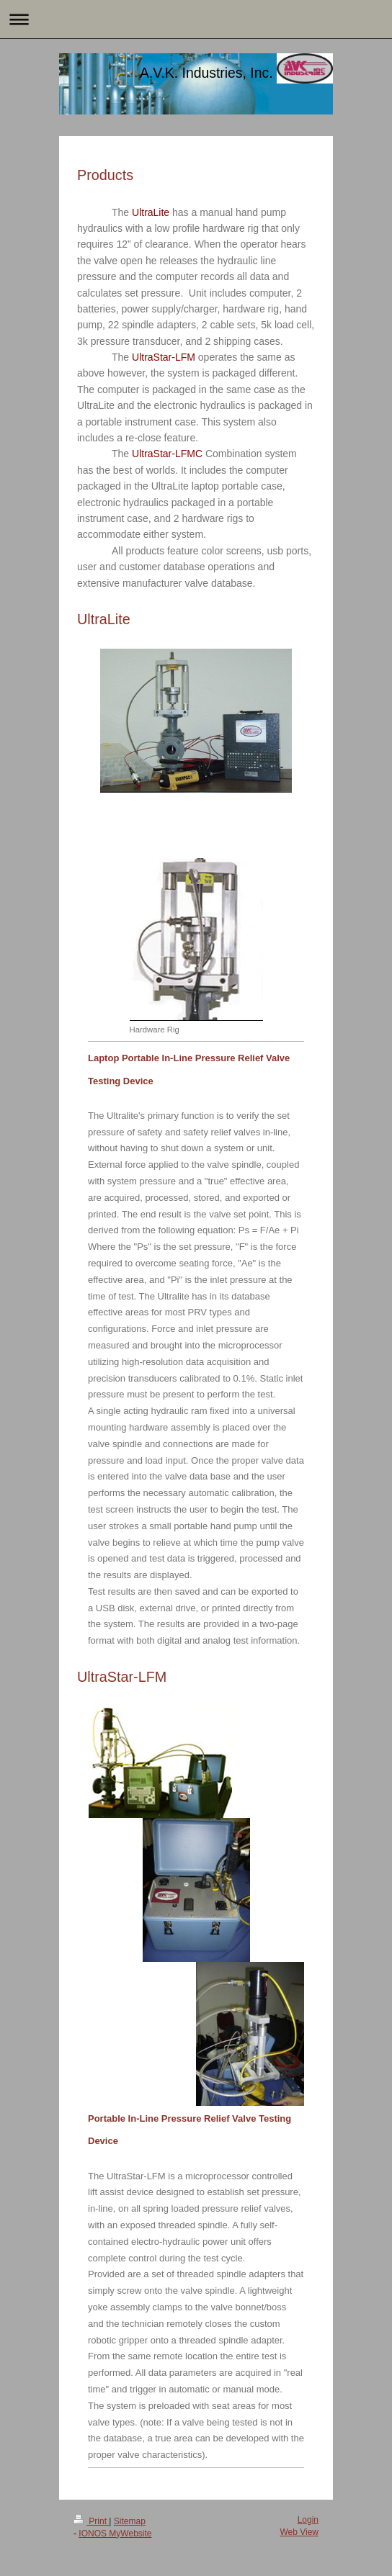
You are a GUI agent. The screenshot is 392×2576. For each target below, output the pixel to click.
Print (91, 2521)
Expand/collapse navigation (196, 19)
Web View (299, 2532)
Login (308, 2520)
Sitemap (130, 2521)
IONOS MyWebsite (115, 2533)
